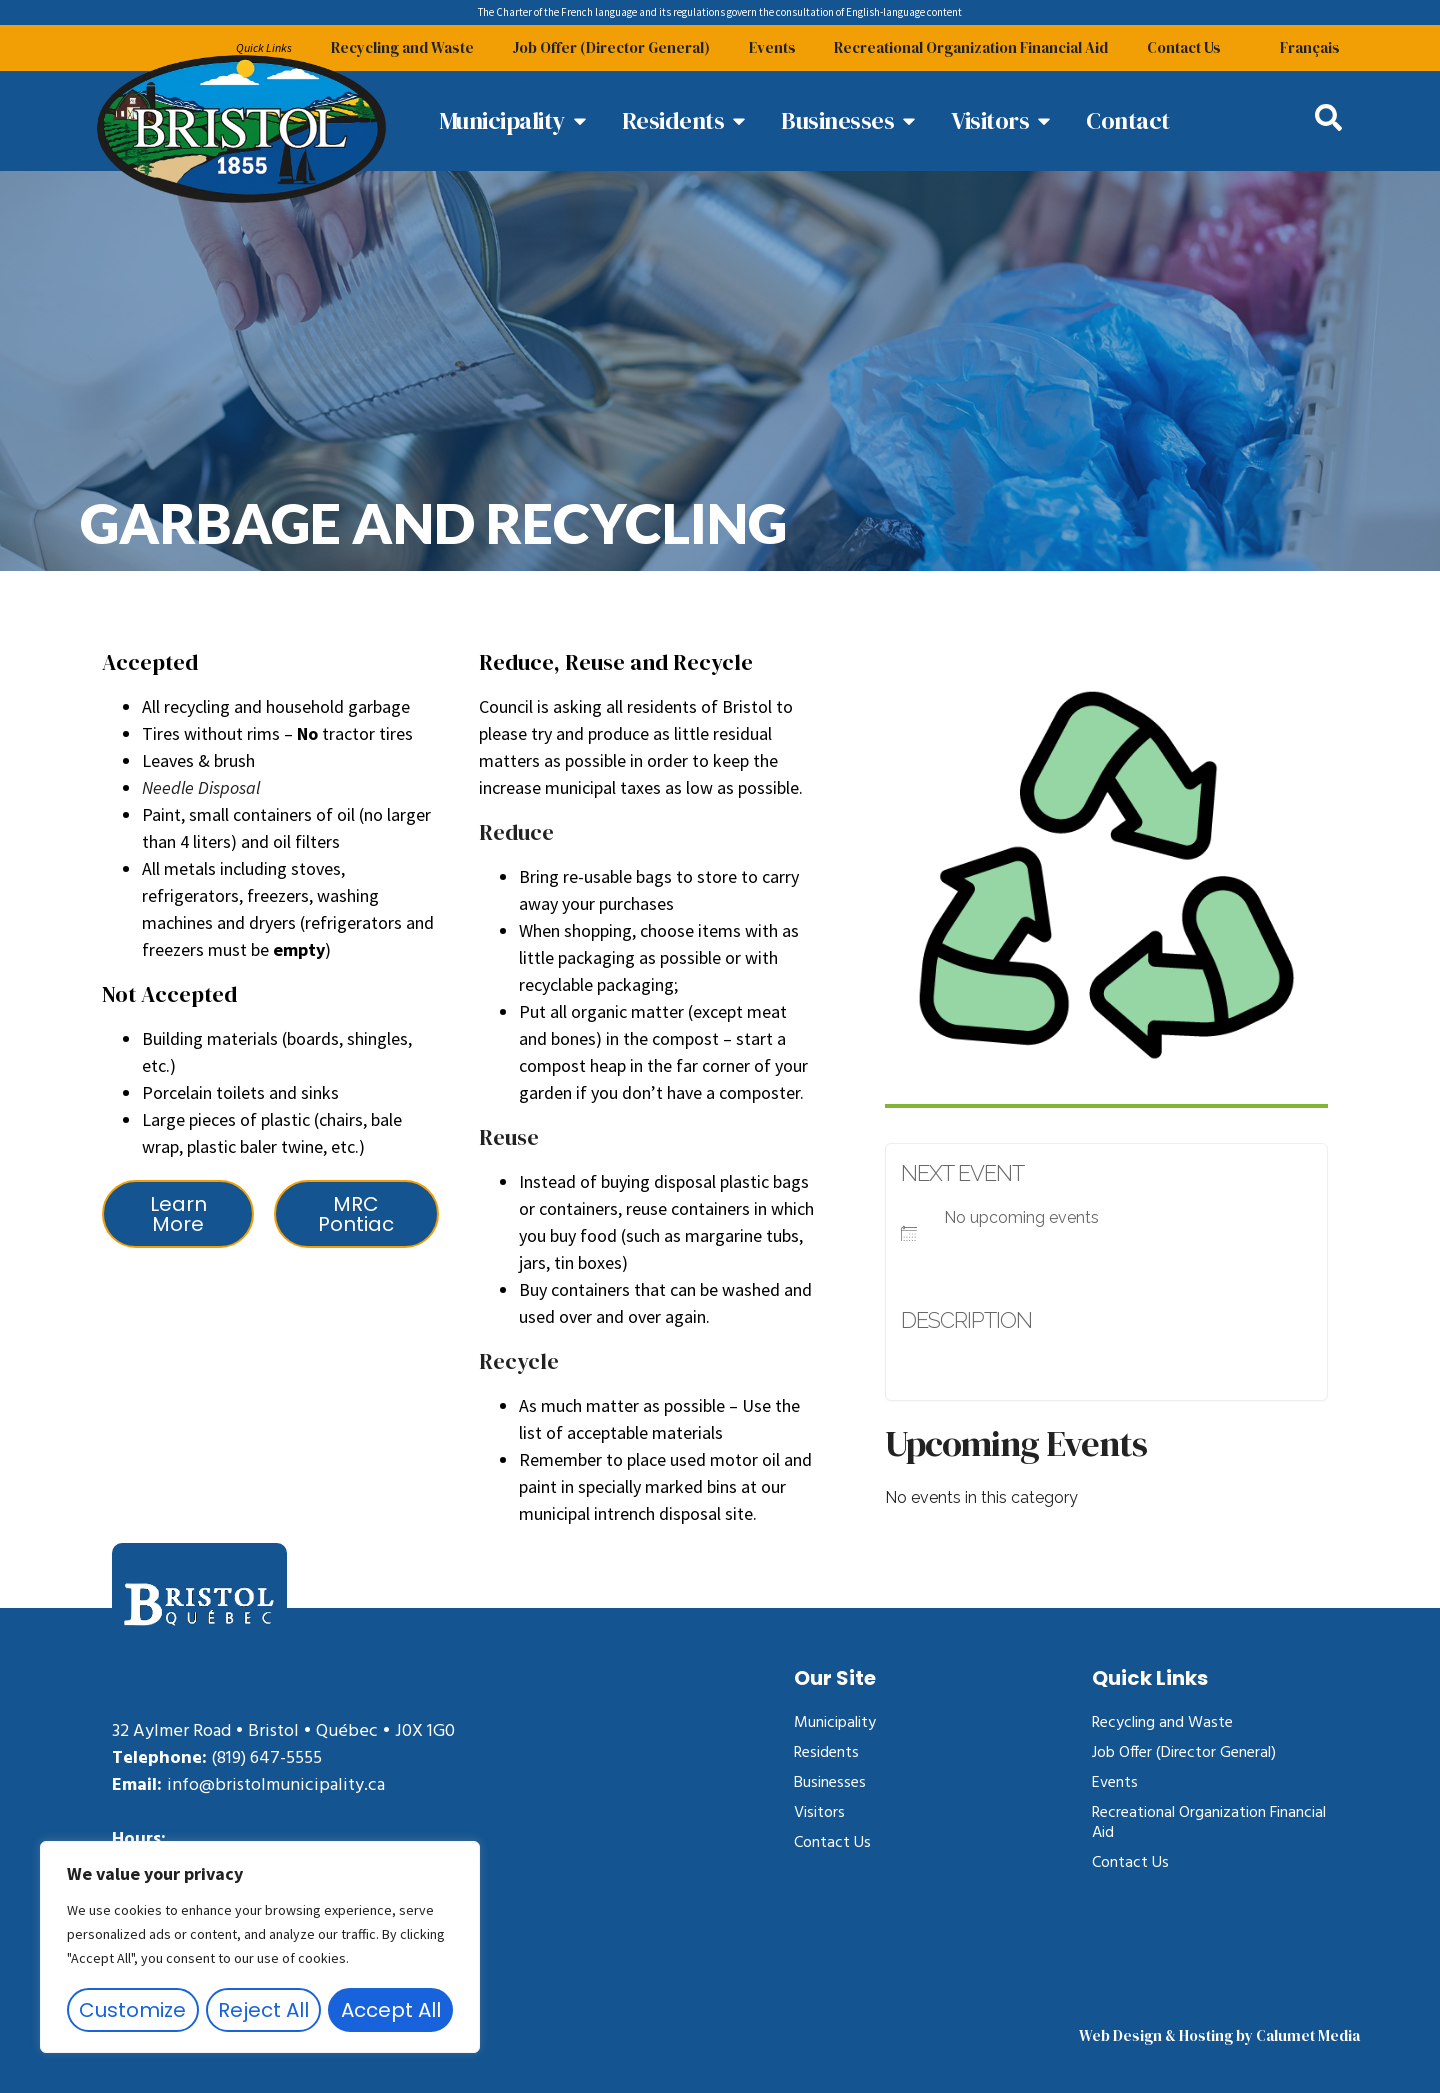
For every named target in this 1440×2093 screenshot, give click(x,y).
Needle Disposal (201, 787)
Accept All (391, 2010)
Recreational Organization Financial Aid (969, 47)
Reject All (263, 2010)
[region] (260, 1948)
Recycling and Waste (395, 47)
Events (768, 47)
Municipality (835, 1723)
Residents (826, 1753)
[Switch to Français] (1310, 48)
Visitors (819, 1813)
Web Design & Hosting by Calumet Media (1219, 2035)
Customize (132, 2010)
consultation (805, 12)
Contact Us (1183, 47)
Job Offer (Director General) (606, 47)
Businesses (830, 1783)
